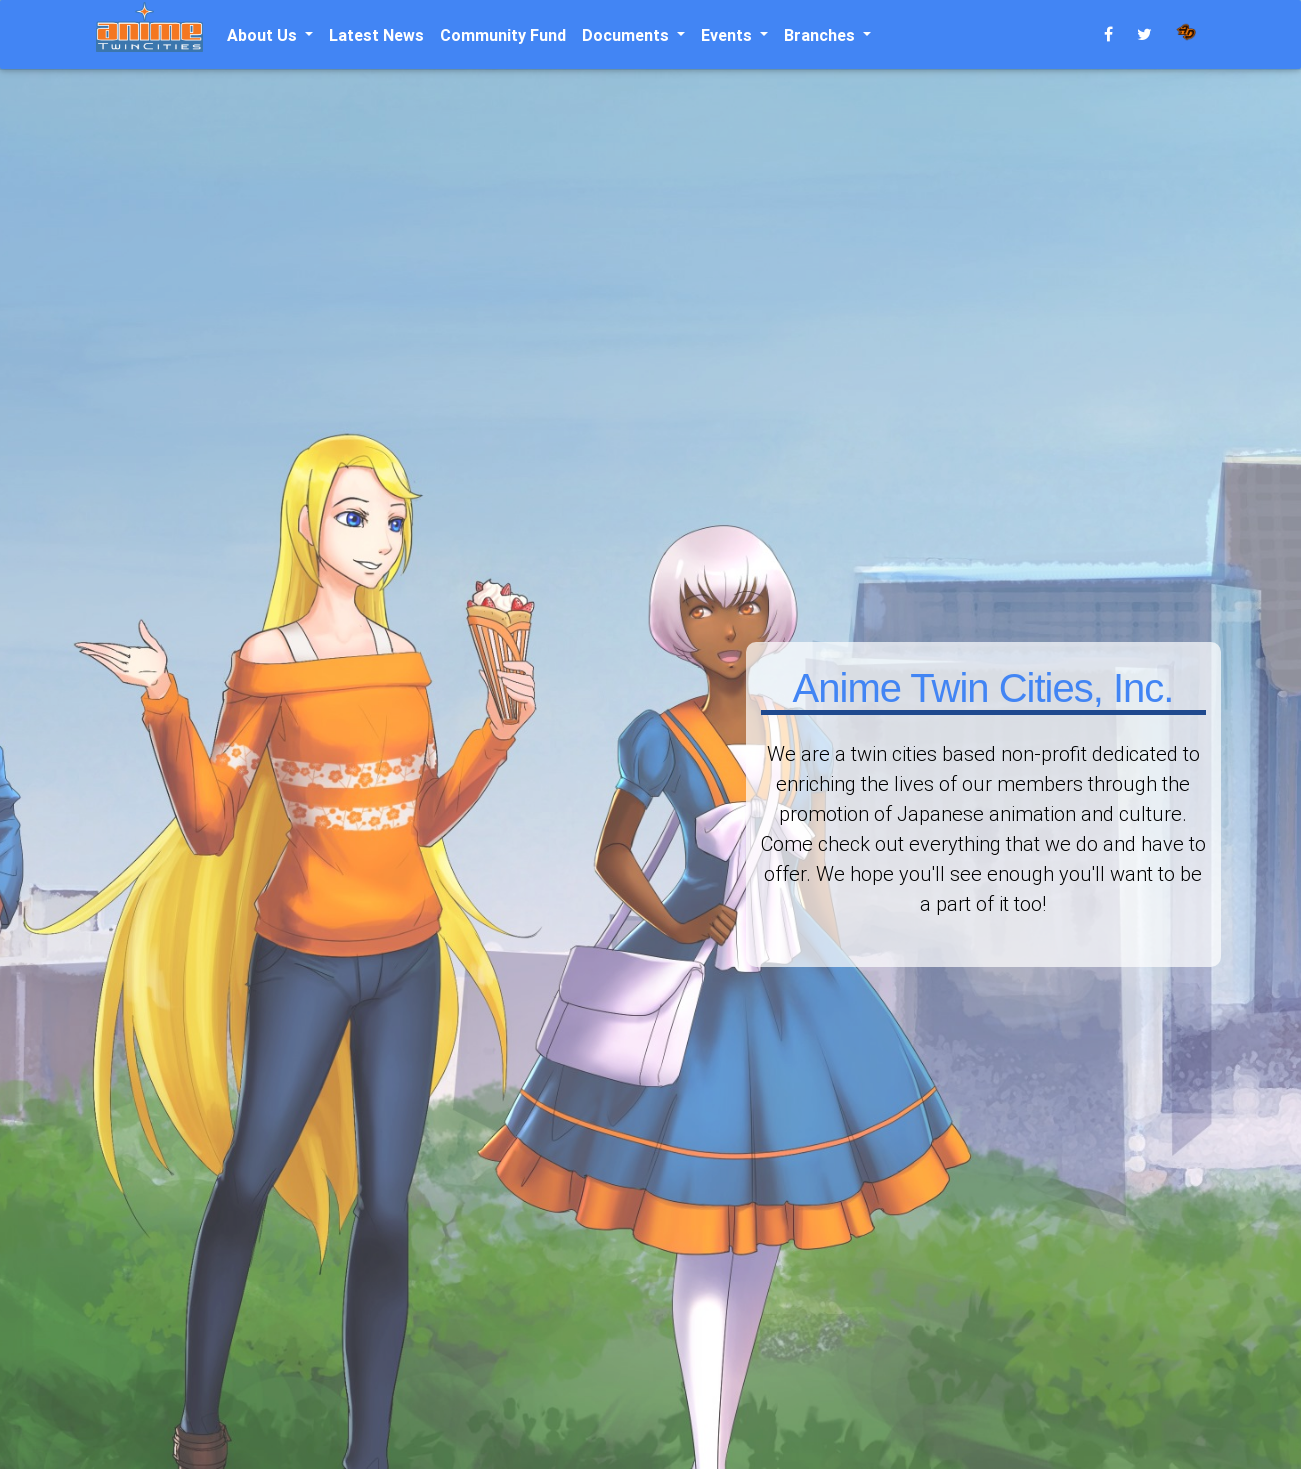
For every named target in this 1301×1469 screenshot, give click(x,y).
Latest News (376, 35)
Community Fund (503, 35)
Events (728, 35)
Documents (627, 35)
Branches (821, 35)
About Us (264, 35)
